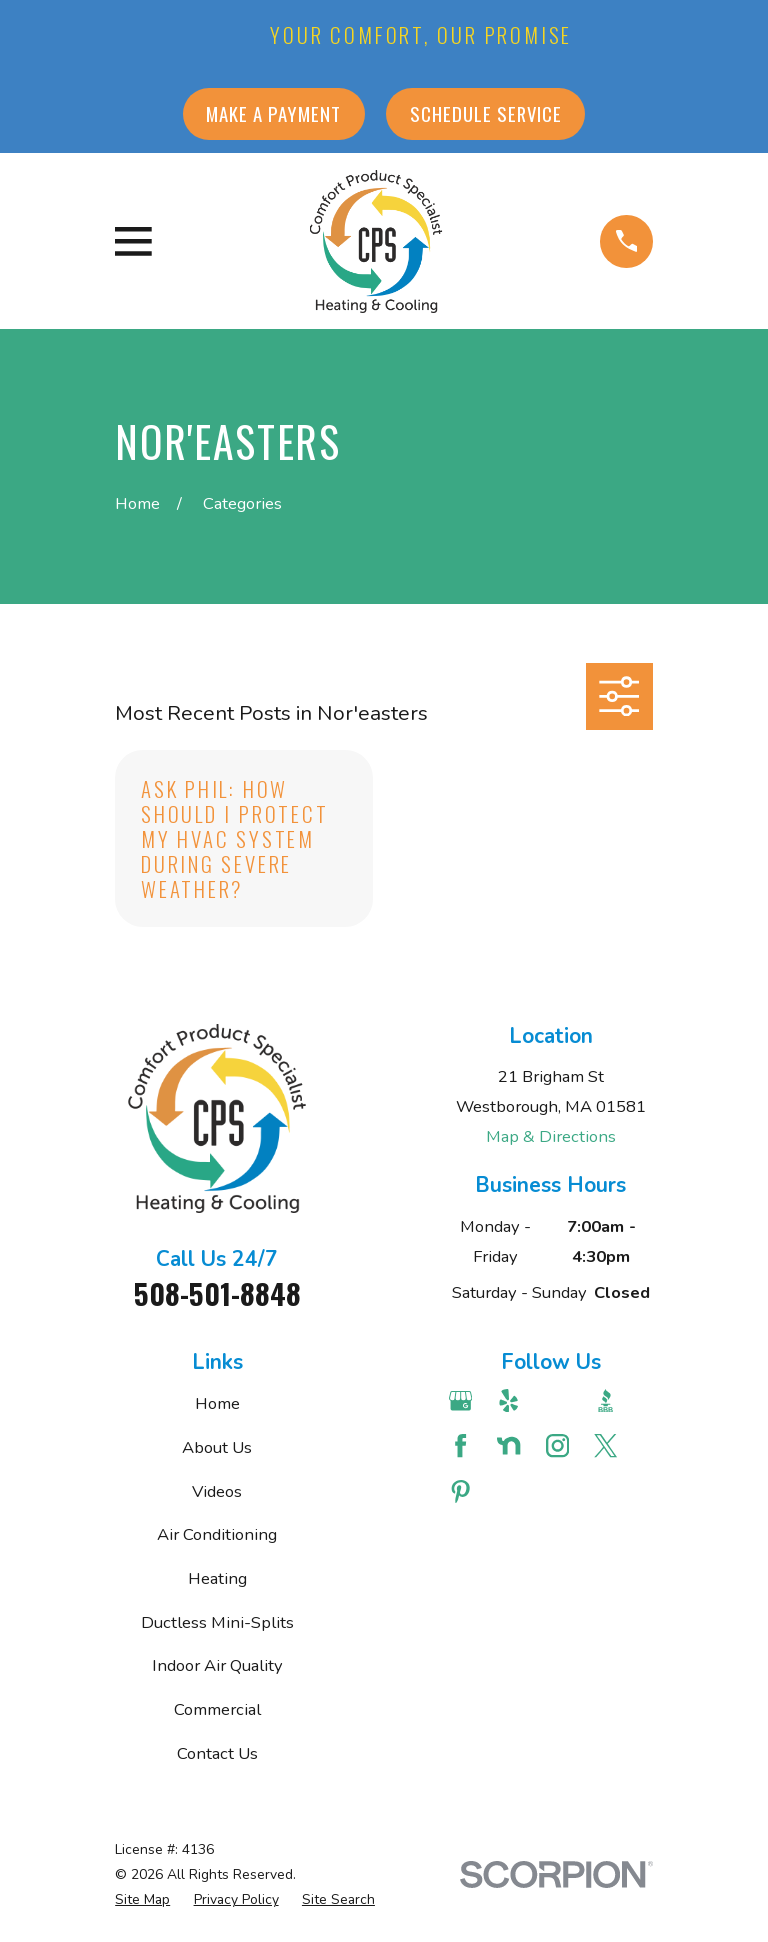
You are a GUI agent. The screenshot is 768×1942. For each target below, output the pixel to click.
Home (217, 1403)
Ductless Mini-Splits (217, 1622)
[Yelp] (510, 1400)
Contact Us (217, 1753)
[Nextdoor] (510, 1445)
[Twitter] (607, 1445)
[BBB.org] (607, 1400)
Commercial (217, 1709)
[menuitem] (142, 1899)
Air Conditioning (217, 1534)
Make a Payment (273, 113)
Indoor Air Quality (217, 1665)
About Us (217, 1447)
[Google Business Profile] (462, 1400)
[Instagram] (559, 1445)
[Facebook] (462, 1445)
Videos (217, 1491)
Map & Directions (551, 1136)
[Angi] (559, 1400)
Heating (217, 1578)
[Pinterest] (462, 1491)
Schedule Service (486, 113)
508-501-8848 (217, 1293)
